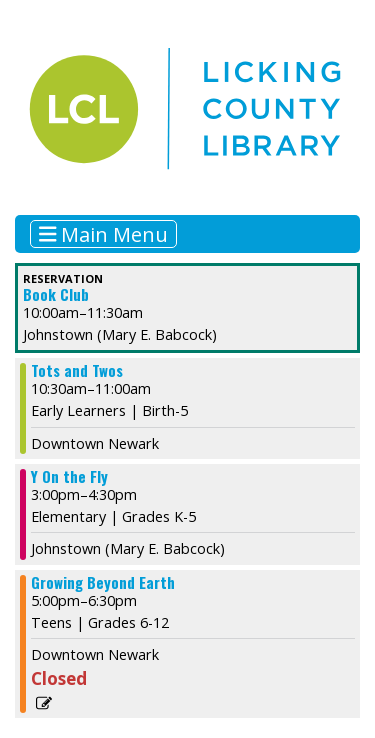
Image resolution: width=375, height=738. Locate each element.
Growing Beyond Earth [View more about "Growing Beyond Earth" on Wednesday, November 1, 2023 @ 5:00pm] (103, 582)
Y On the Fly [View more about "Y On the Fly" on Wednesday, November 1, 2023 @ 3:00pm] (69, 476)
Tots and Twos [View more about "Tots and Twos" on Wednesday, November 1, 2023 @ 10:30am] (77, 370)
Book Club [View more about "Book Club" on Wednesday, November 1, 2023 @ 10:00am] (56, 294)
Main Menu (104, 233)
